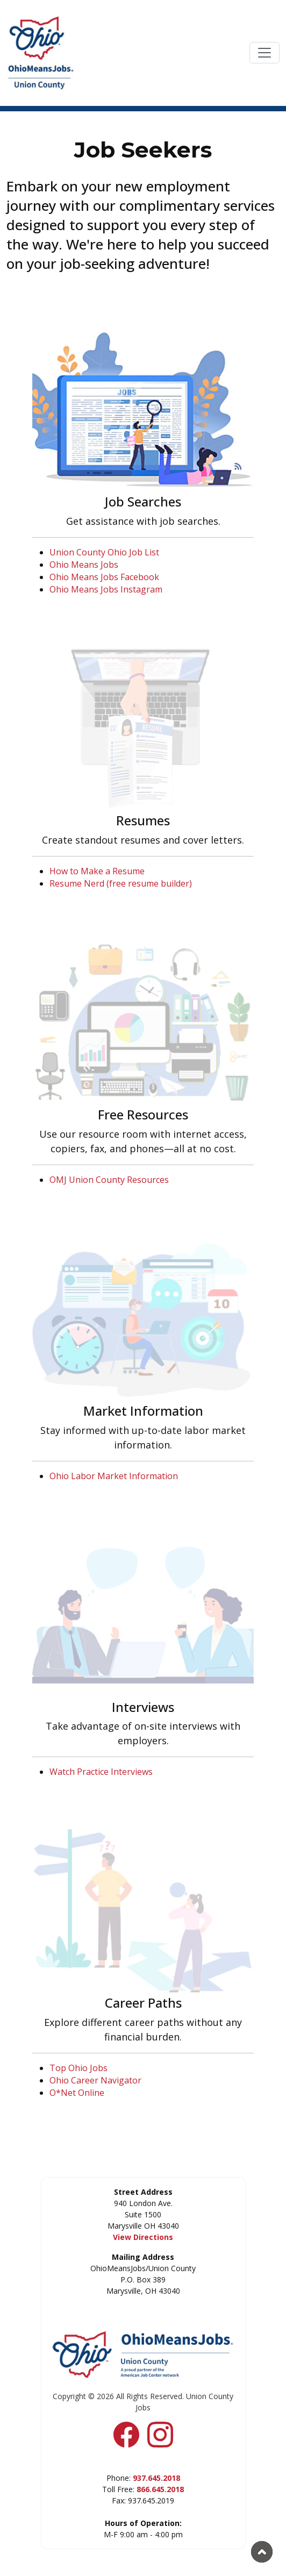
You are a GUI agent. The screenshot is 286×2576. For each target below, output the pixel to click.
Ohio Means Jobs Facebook (104, 577)
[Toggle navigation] (264, 52)
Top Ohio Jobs (78, 2068)
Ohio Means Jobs (83, 564)
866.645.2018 (160, 2489)
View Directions (143, 2237)
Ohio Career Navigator (95, 2080)
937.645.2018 (156, 2478)
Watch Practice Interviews (101, 1772)
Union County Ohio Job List (104, 552)
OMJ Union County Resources (109, 1180)
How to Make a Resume (97, 871)
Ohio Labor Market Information (113, 1476)
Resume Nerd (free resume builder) (120, 883)
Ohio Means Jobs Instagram (105, 589)
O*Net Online (76, 2093)
